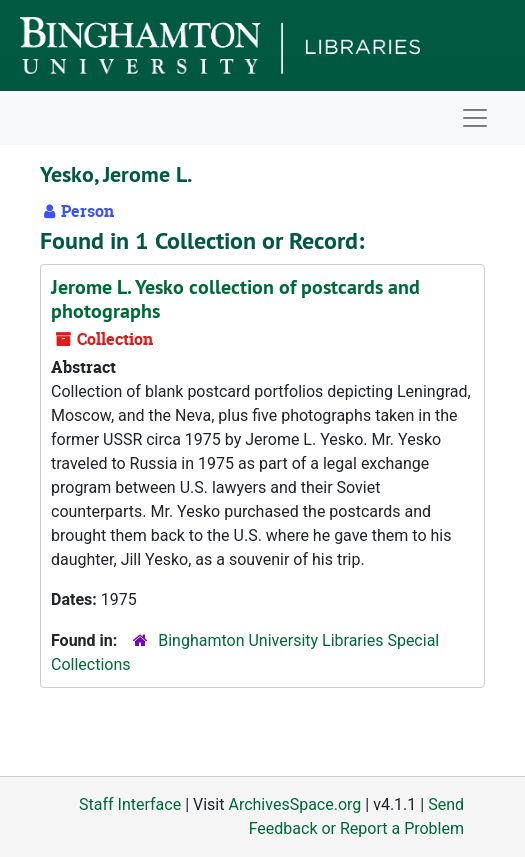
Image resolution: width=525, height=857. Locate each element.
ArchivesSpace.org (294, 804)
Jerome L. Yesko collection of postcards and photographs (235, 299)
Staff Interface (130, 804)
